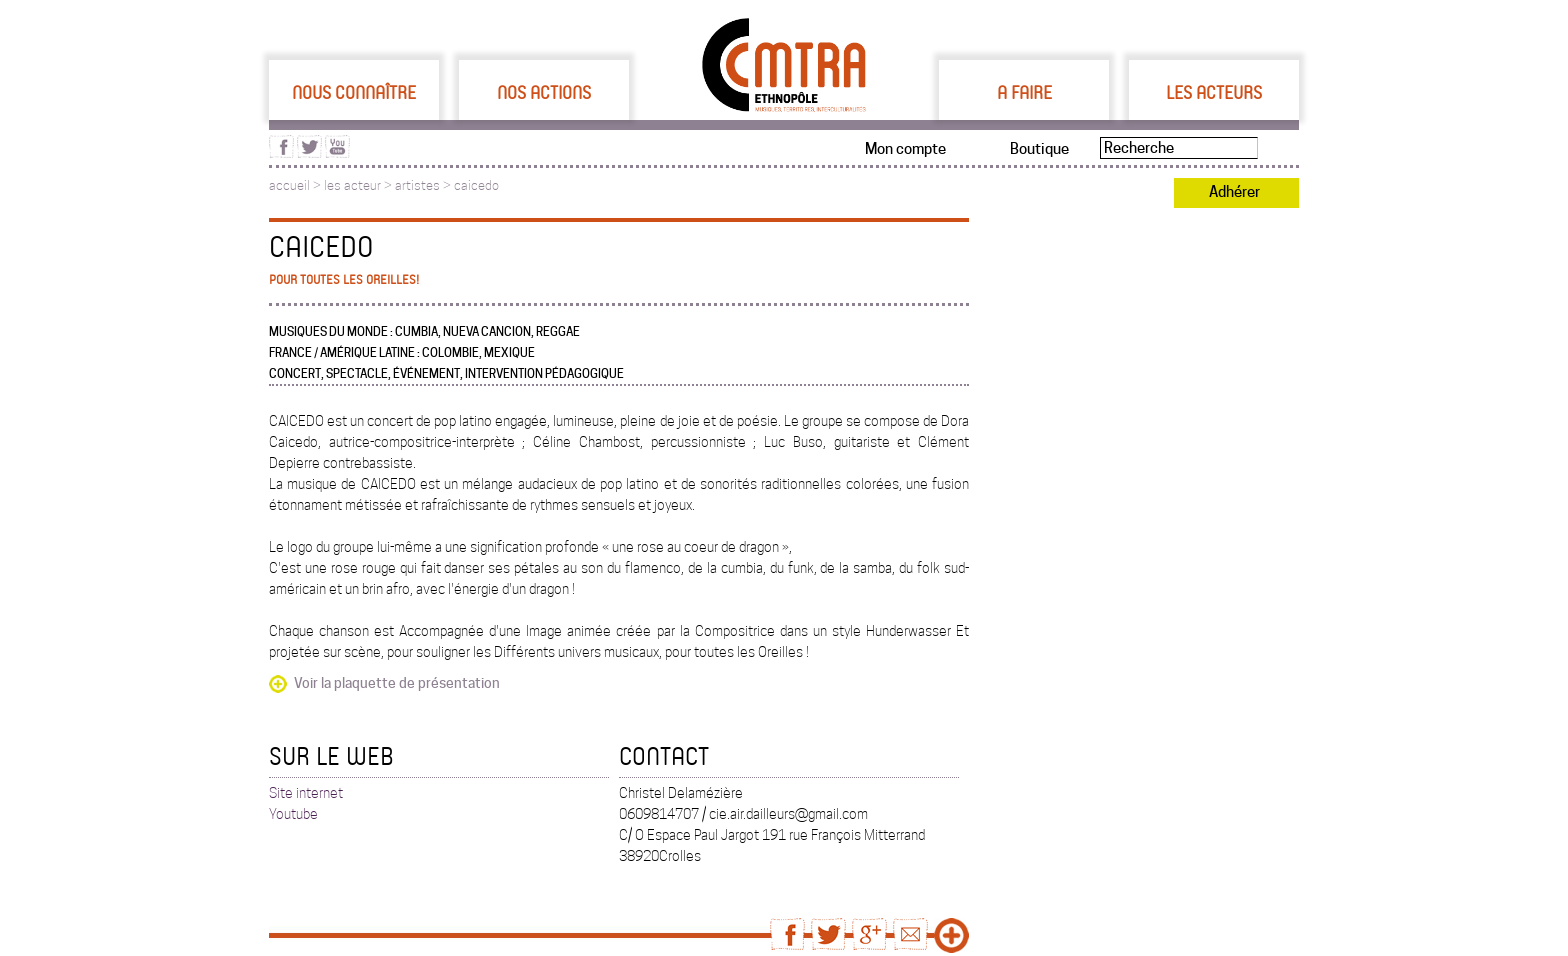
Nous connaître (354, 92)
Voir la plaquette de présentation (397, 683)
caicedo (476, 185)
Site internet (306, 793)
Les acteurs (1214, 92)
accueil (289, 185)
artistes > (424, 185)
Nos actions (544, 92)
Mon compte (905, 149)
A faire (1024, 92)
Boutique (1039, 149)
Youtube (293, 814)
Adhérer (1234, 192)
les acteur (352, 185)
